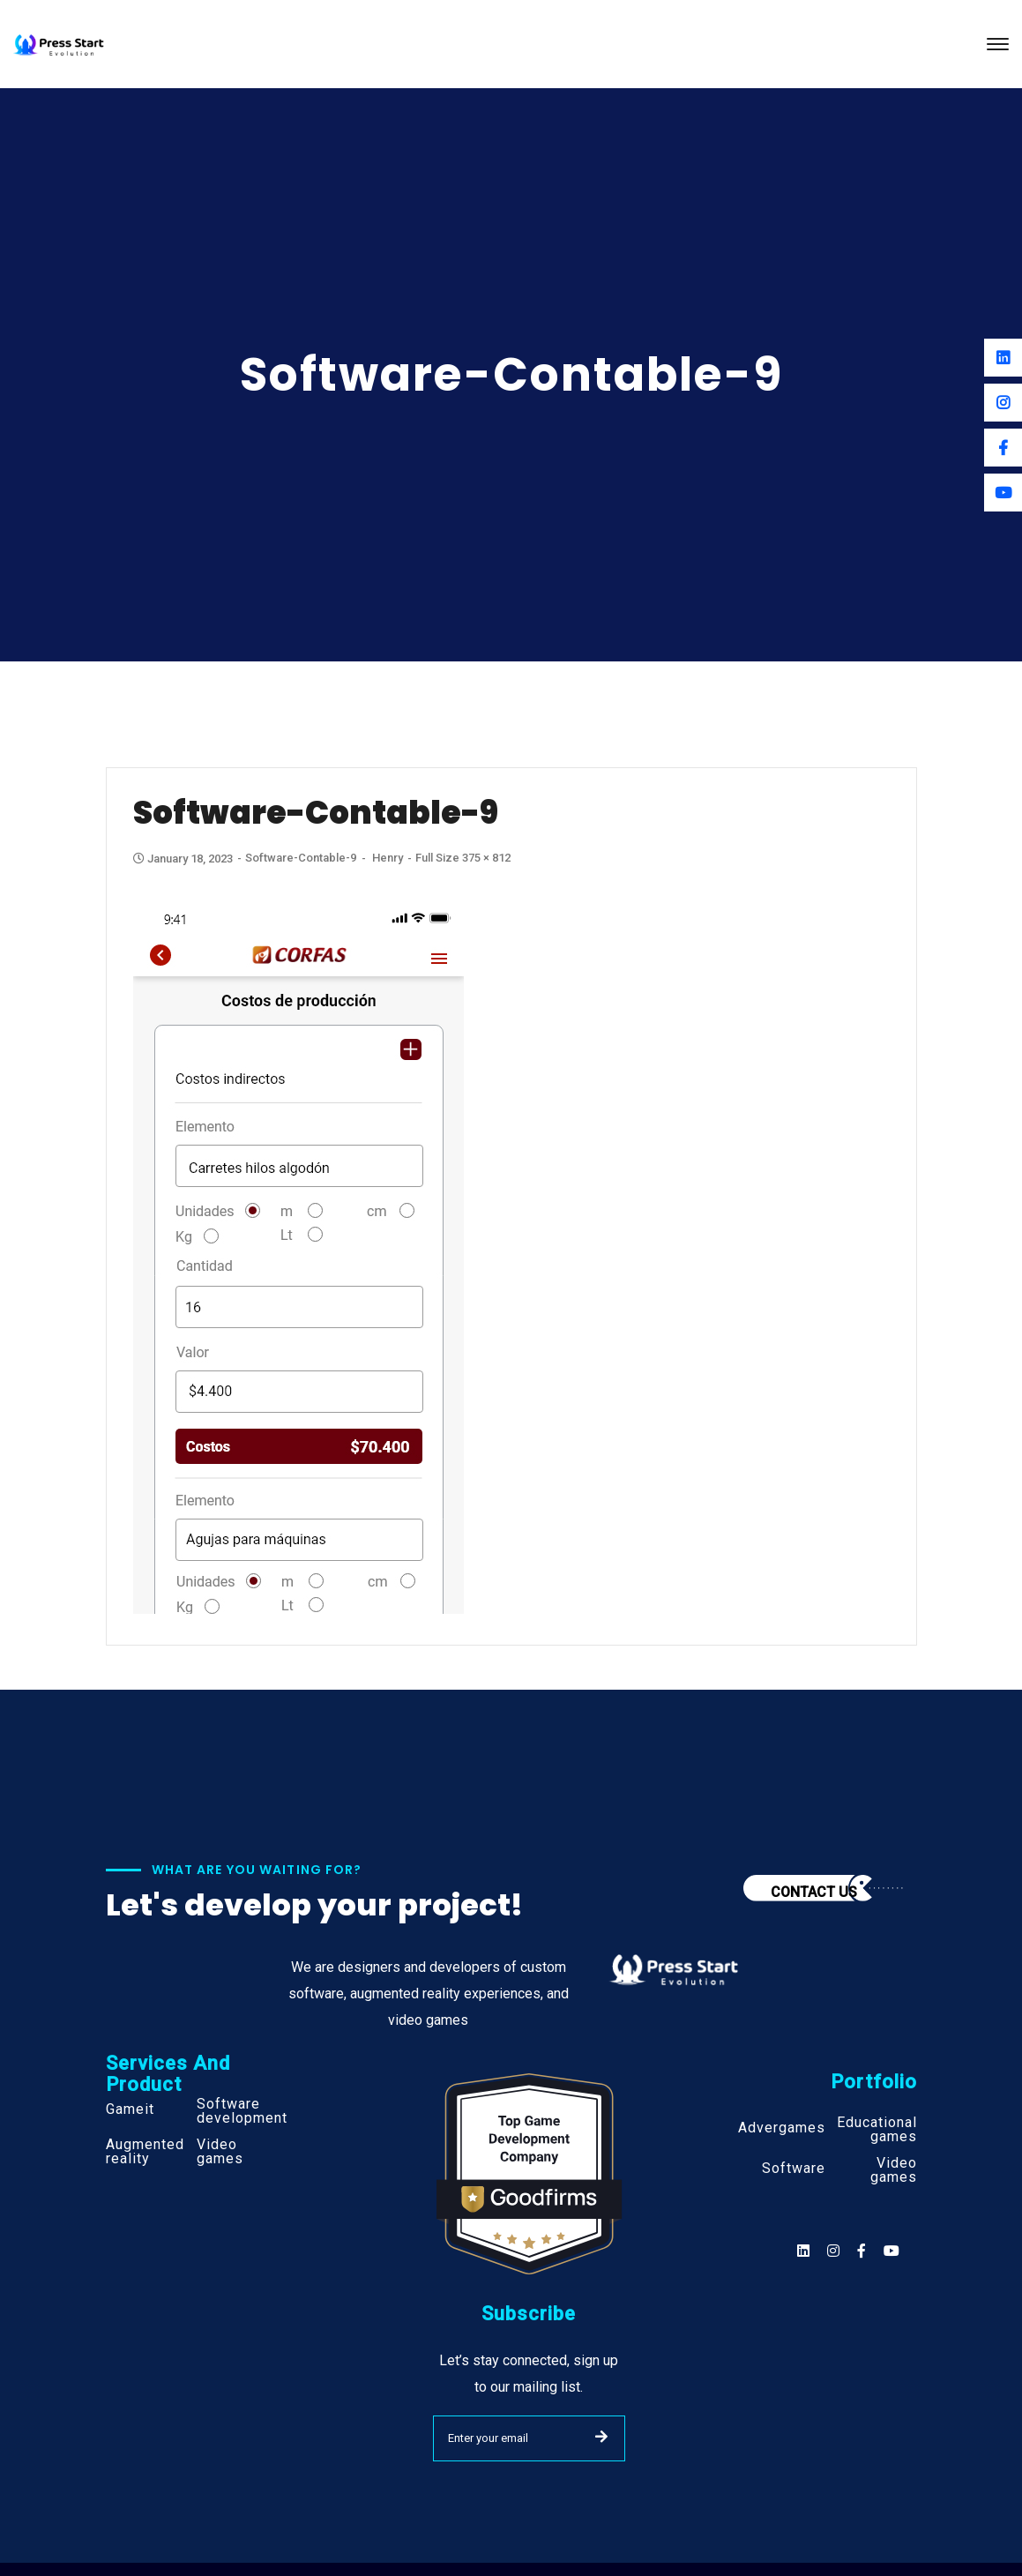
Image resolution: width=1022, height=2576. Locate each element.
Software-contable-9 (300, 857)
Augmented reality (145, 2152)
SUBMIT (601, 2437)
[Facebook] (1003, 447)
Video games (220, 2152)
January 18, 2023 (184, 858)
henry (387, 857)
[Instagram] (1003, 402)
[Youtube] (1003, 492)
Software (793, 2169)
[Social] (891, 2251)
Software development (242, 2111)
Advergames (781, 2128)
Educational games (877, 2130)
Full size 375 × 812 (463, 857)
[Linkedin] (1003, 357)
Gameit (130, 2109)
